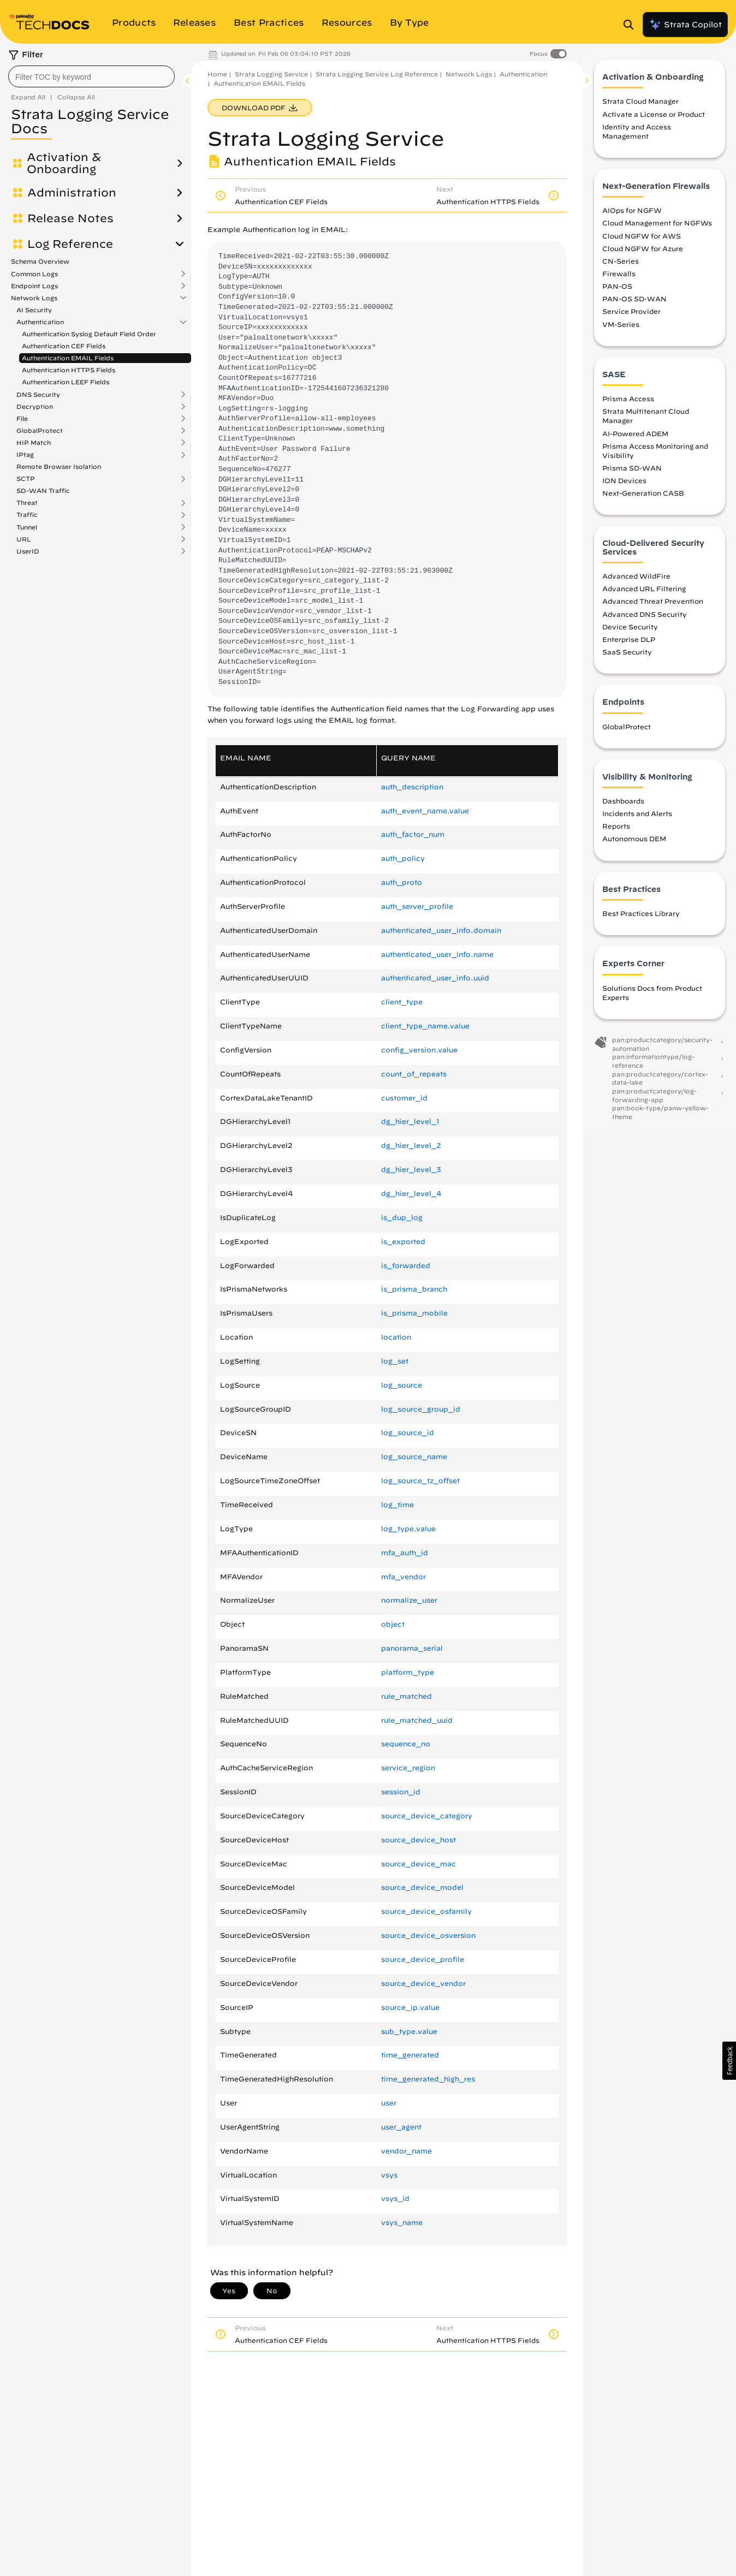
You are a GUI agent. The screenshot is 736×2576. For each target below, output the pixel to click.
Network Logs (34, 298)
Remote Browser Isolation (58, 466)
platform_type (407, 1672)
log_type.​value (408, 1529)
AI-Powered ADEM (635, 439)
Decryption (34, 406)
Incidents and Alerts (637, 819)
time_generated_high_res (428, 2079)
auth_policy (403, 858)
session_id (400, 1792)
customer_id (404, 1098)
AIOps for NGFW (632, 216)
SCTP (25, 478)
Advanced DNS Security (644, 620)
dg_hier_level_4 (411, 1193)
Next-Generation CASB (643, 499)
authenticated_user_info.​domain (441, 930)
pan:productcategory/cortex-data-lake (660, 1084)
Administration (71, 193)
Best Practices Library (641, 919)
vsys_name (402, 2222)
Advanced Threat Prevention (652, 607)
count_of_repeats (414, 1074)
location (396, 1337)
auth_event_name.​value (425, 811)
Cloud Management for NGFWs (657, 229)
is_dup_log (402, 1217)
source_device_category (426, 1816)
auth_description (412, 787)
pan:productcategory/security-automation (662, 1050)
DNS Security (38, 394)
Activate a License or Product (653, 120)
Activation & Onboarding (64, 163)
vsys (389, 2175)
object (393, 1624)
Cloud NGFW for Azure (642, 254)
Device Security (630, 632)
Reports (616, 832)
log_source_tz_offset (420, 1481)
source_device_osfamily (426, 1911)
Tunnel (26, 527)
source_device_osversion (428, 1935)
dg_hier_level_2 (411, 1145)
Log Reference (70, 244)
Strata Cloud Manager (640, 107)
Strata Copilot (685, 24)
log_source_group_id (420, 1409)
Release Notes (70, 218)
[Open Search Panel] (632, 24)
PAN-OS (617, 292)
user (388, 2103)
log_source (401, 1385)
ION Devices (624, 486)
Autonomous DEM (634, 845)
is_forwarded (405, 1266)
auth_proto (401, 882)
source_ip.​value (410, 2007)
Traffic (27, 514)
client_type (402, 1002)
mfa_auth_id (404, 1553)
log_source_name (414, 1457)
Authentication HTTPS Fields (68, 369)
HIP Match (33, 442)
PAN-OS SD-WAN (634, 304)
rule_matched (406, 1696)
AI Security (34, 309)
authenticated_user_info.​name (437, 954)
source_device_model (422, 1887)
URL (23, 539)
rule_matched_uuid (417, 1720)
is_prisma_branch (414, 1289)
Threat (27, 502)
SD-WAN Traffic (43, 490)
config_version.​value (419, 1050)
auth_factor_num (412, 834)
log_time (397, 1505)
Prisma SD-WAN (632, 474)
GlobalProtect (39, 430)
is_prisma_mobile (414, 1313)
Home (217, 74)
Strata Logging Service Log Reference (377, 74)
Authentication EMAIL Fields (68, 357)
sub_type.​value (409, 2031)
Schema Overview (40, 261)
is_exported (403, 1242)
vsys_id (395, 2198)
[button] (729, 2061)
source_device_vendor (423, 1983)
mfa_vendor (403, 1577)
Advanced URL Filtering (644, 594)
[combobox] (91, 76)
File (22, 418)
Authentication (40, 322)
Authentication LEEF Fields (65, 381)
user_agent (401, 2127)
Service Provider (631, 317)
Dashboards (623, 807)
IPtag (25, 454)
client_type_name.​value (425, 1026)
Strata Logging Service (271, 74)
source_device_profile (422, 1959)
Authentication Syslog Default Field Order (89, 333)
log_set (394, 1361)
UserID (27, 551)
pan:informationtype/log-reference (653, 1067)
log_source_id (407, 1433)
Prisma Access (628, 404)
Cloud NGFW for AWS (641, 242)
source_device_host (418, 1840)
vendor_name (406, 2151)
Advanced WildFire (636, 582)
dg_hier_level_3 (411, 1169)
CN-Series (620, 267)
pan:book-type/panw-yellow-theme (660, 1118)
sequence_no (405, 1744)
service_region (408, 1768)
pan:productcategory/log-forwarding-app (654, 1101)
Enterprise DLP (628, 645)
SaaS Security (627, 658)
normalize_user (409, 1600)
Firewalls (619, 279)
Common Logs (34, 274)
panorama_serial (412, 1648)
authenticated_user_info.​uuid (435, 978)
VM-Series (620, 330)
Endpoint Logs (34, 286)
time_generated (410, 2055)
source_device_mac (418, 1864)
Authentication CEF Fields (63, 345)
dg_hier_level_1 (410, 1121)
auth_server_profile (417, 906)
